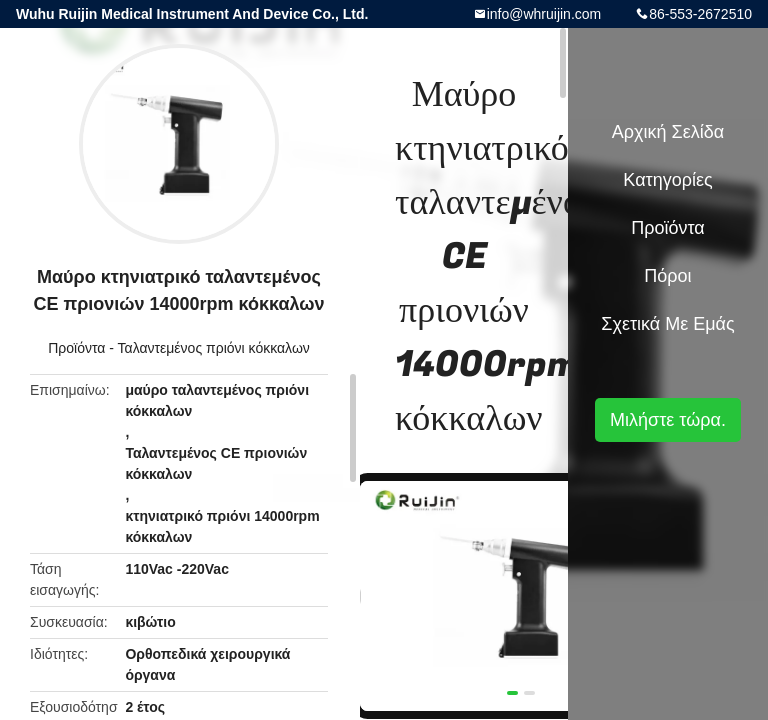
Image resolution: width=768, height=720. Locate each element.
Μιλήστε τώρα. (668, 420)
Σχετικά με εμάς (667, 324)
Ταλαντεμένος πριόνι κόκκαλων (214, 348)
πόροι (667, 276)
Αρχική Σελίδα (668, 132)
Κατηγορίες (667, 180)
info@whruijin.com (544, 14)
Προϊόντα (76, 348)
